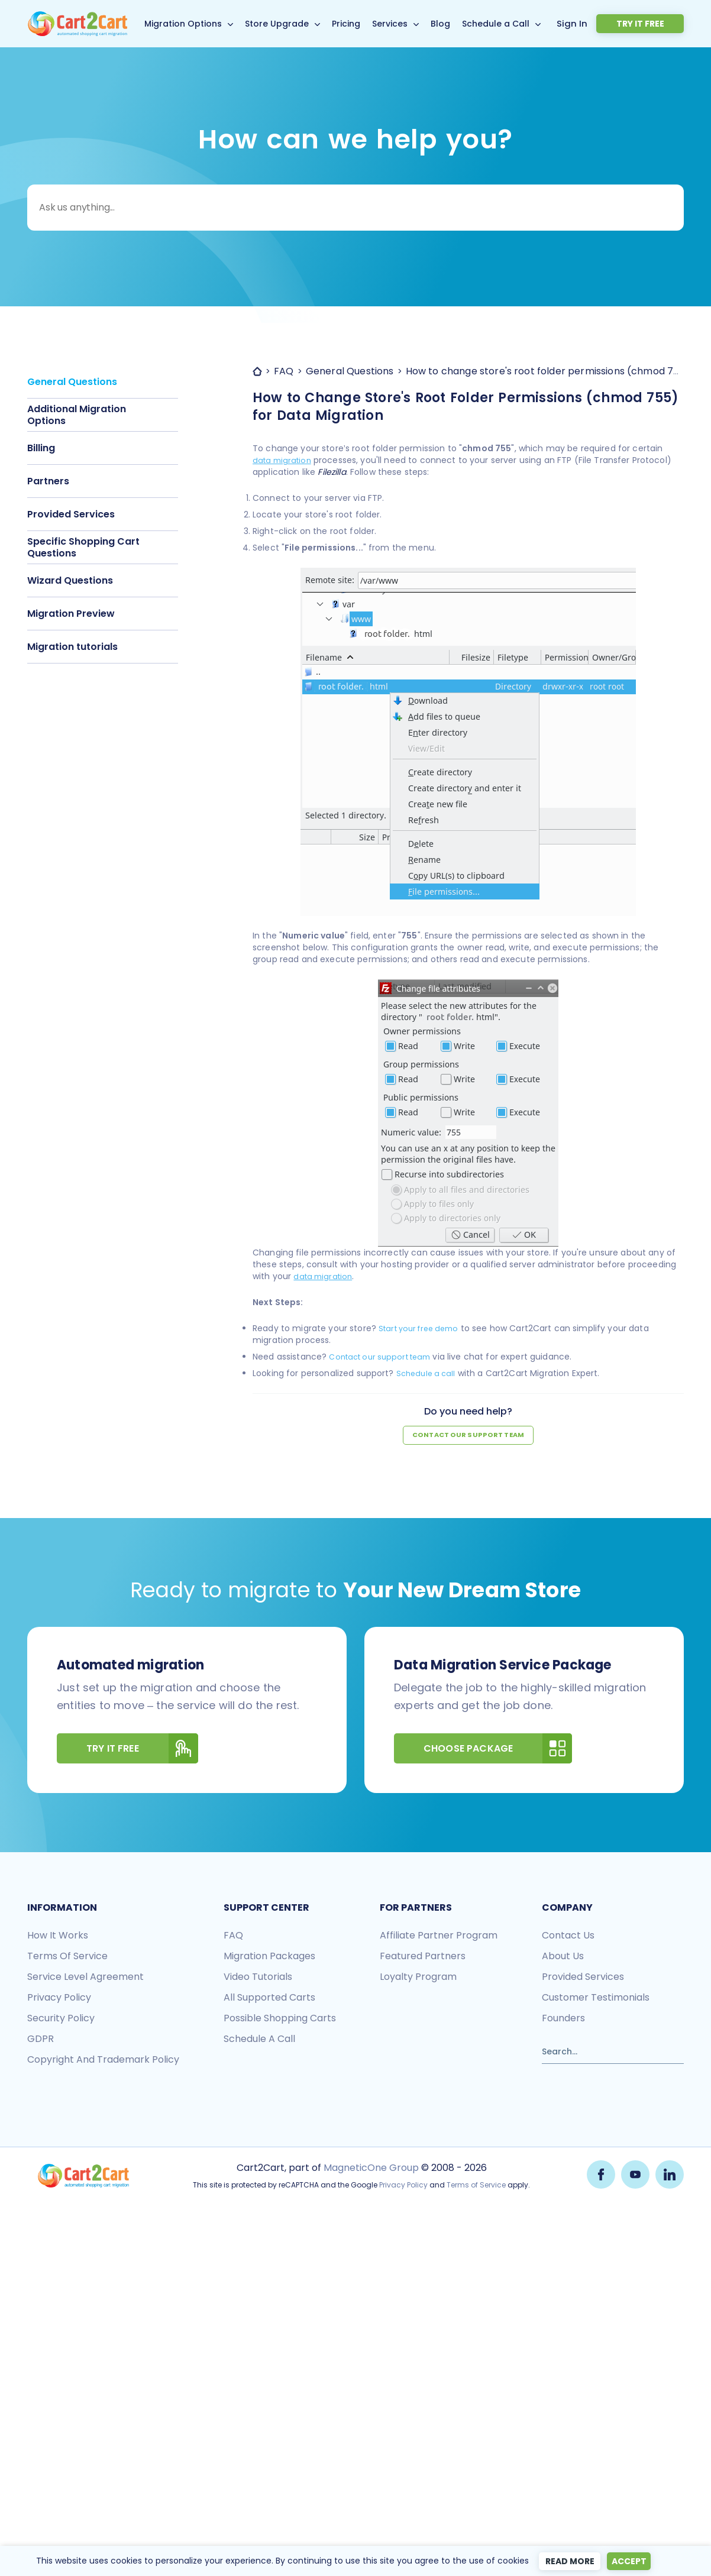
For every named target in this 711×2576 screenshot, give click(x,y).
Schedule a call (428, 1373)
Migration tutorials (72, 646)
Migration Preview (71, 613)
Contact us (568, 1936)
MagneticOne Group (370, 2167)
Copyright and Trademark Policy (103, 2060)
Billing (41, 448)
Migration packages (269, 1956)
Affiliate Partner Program (438, 1936)
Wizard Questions (70, 580)
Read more (565, 2561)
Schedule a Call (513, 24)
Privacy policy (59, 1998)
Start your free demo (423, 1328)
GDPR (40, 2039)
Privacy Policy (402, 2185)
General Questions (72, 382)
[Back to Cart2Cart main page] (77, 18)
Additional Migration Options (76, 415)
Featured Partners (423, 1956)
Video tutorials (258, 1977)
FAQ (233, 1936)
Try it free (656, 24)
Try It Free (142, 1749)
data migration (284, 460)
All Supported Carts (269, 1998)
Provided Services (71, 514)
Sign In (605, 23)
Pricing (363, 24)
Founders (563, 2018)
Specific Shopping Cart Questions (83, 547)
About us (563, 1956)
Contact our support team (385, 1357)
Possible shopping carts (280, 2018)
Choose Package (498, 1749)
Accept (630, 2561)
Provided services (583, 1977)
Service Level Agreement (85, 1977)
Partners (48, 481)
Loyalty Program (418, 1977)
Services (407, 24)
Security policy (61, 2018)
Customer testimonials (595, 1998)
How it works (57, 1936)
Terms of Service (67, 1956)
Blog (457, 24)
